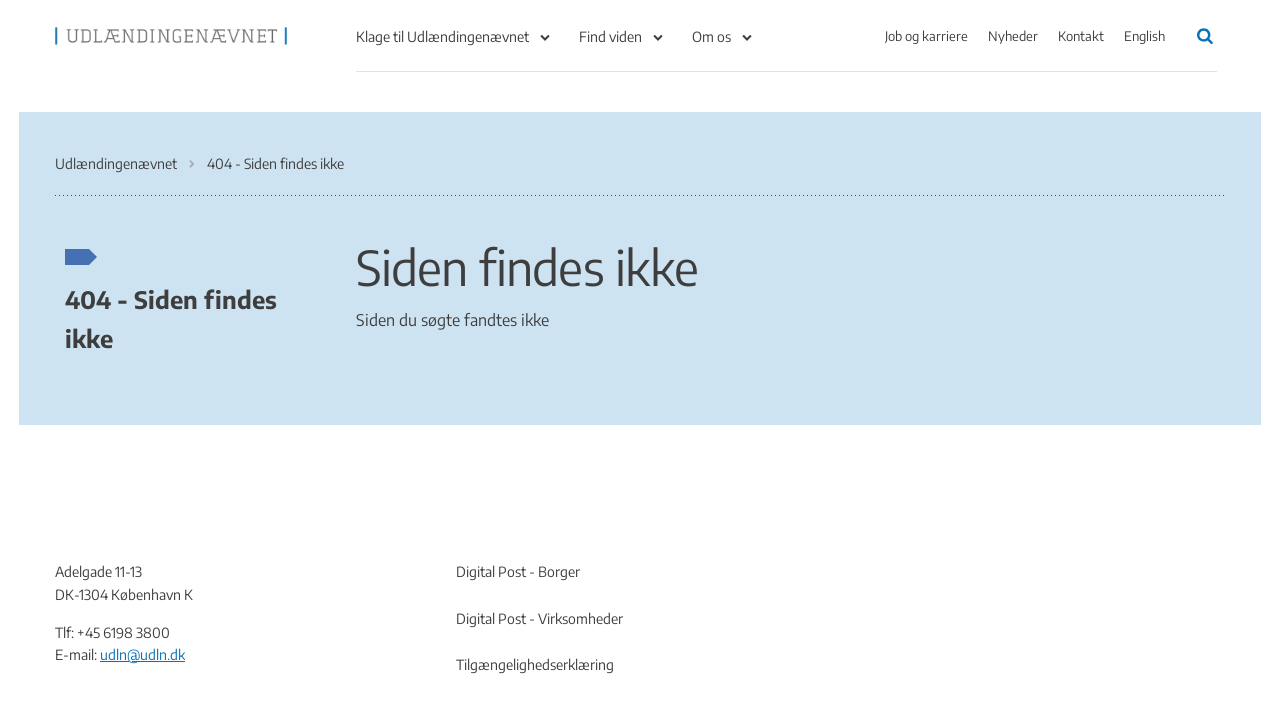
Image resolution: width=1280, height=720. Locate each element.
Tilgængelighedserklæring (535, 664)
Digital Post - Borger (518, 571)
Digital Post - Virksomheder (539, 618)
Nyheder (1013, 36)
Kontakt (1081, 36)
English (1144, 36)
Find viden (610, 36)
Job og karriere (926, 36)
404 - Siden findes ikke (171, 318)
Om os (711, 36)
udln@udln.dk (142, 654)
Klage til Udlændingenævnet (442, 36)
